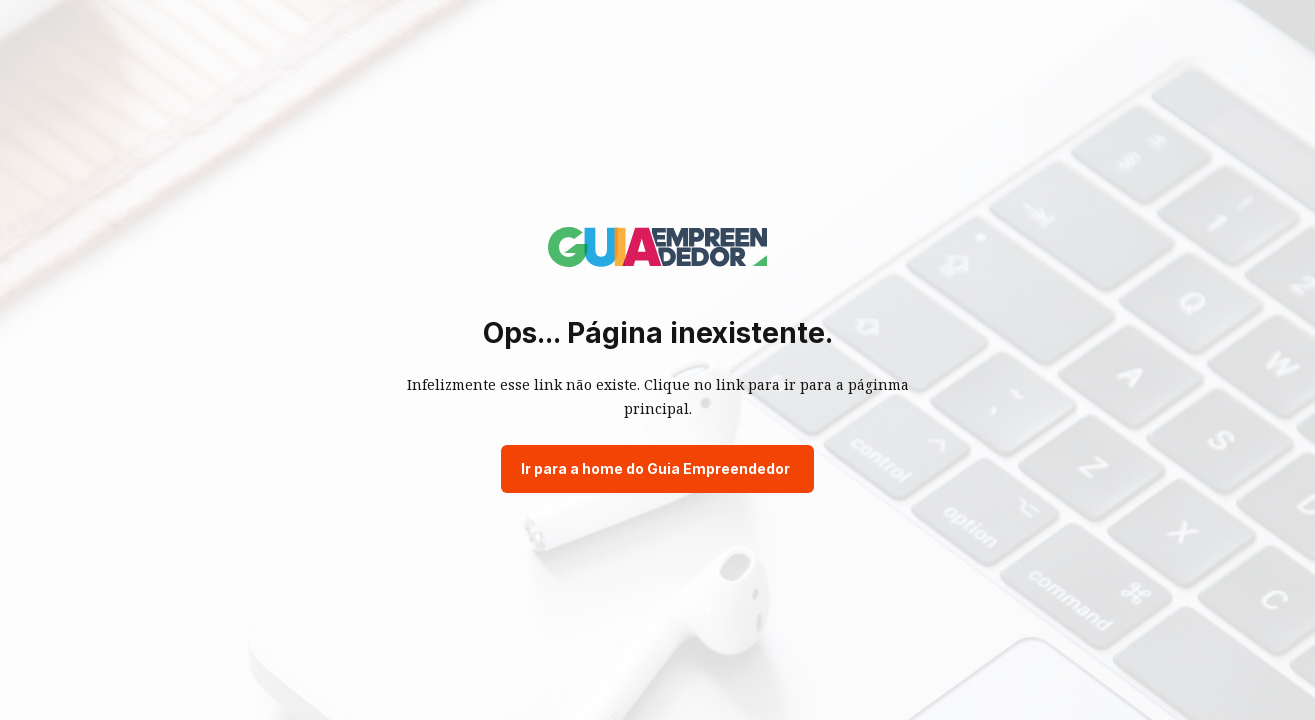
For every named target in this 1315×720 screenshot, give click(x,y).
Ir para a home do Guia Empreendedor (655, 468)
